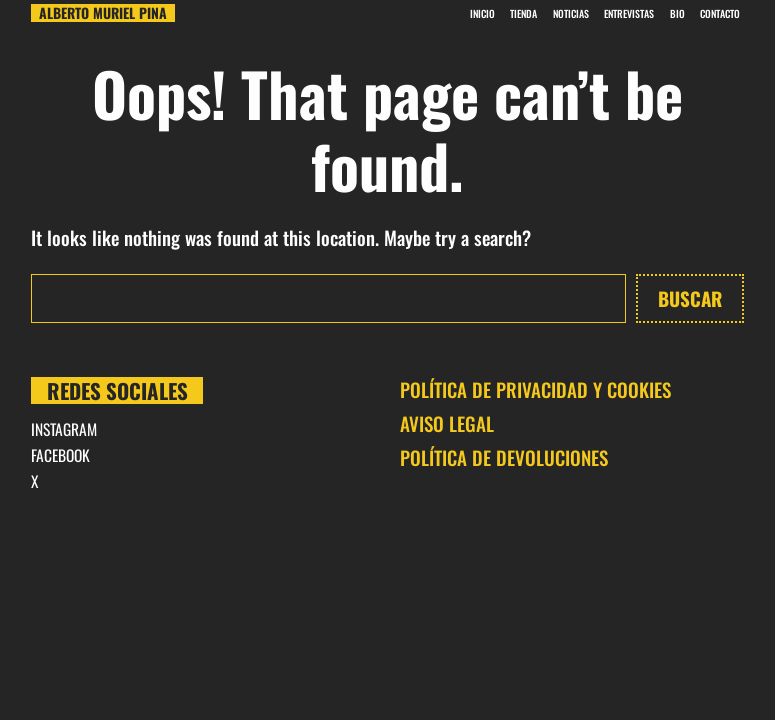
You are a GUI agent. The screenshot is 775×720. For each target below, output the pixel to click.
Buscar (690, 298)
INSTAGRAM (64, 429)
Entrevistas (629, 13)
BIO (677, 13)
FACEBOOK (60, 455)
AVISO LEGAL (447, 423)
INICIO (482, 13)
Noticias (571, 13)
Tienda (523, 13)
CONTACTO (720, 13)
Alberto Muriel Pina (103, 13)
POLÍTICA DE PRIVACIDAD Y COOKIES (535, 389)
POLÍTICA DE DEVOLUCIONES (504, 457)
